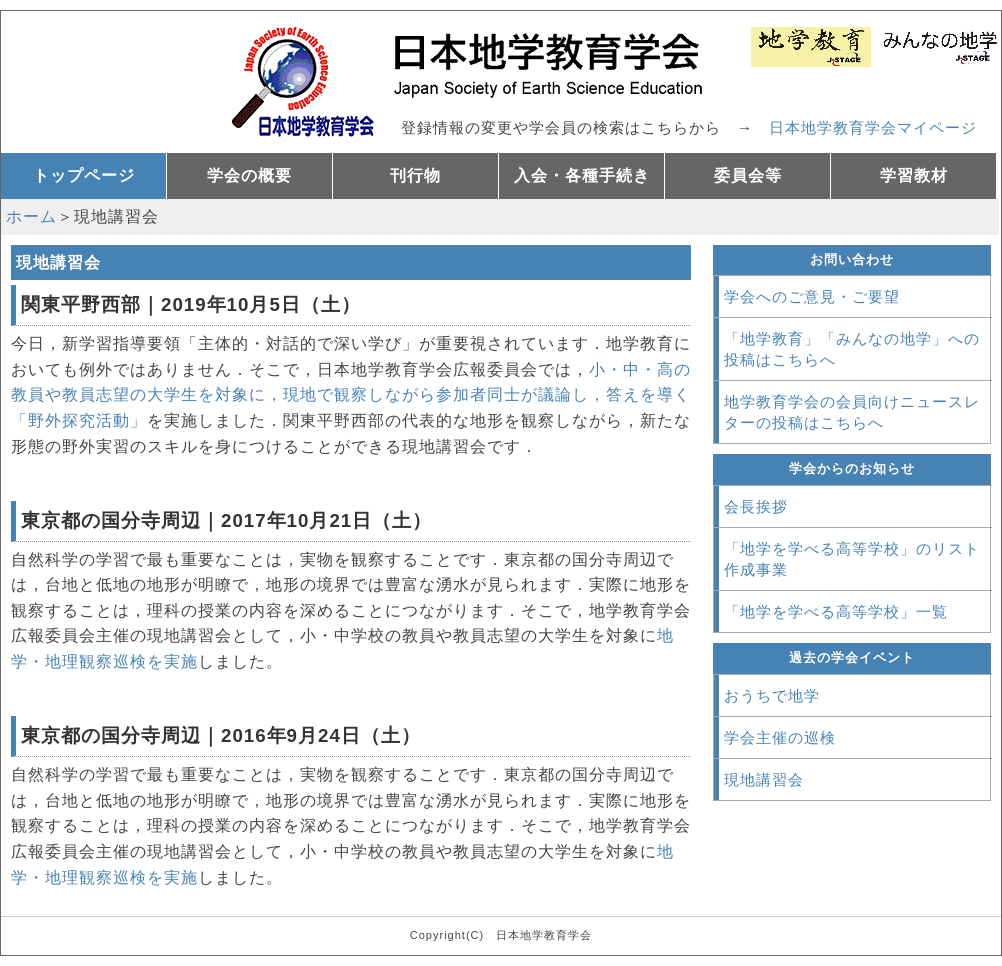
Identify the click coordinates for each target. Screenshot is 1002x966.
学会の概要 (249, 175)
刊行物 (415, 175)
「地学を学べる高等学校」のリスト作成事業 (852, 559)
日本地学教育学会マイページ (873, 127)
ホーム (31, 216)
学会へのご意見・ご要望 (812, 296)
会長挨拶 (756, 506)
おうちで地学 (772, 695)
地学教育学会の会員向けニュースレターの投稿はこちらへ (852, 412)
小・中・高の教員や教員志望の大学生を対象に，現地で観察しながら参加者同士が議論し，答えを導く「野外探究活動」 (351, 395)
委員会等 (748, 175)
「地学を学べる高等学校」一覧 (836, 611)
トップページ (84, 175)
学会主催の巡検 (780, 737)
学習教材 (914, 175)
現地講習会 (764, 779)
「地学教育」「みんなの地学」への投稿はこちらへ (852, 349)
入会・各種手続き (582, 175)
